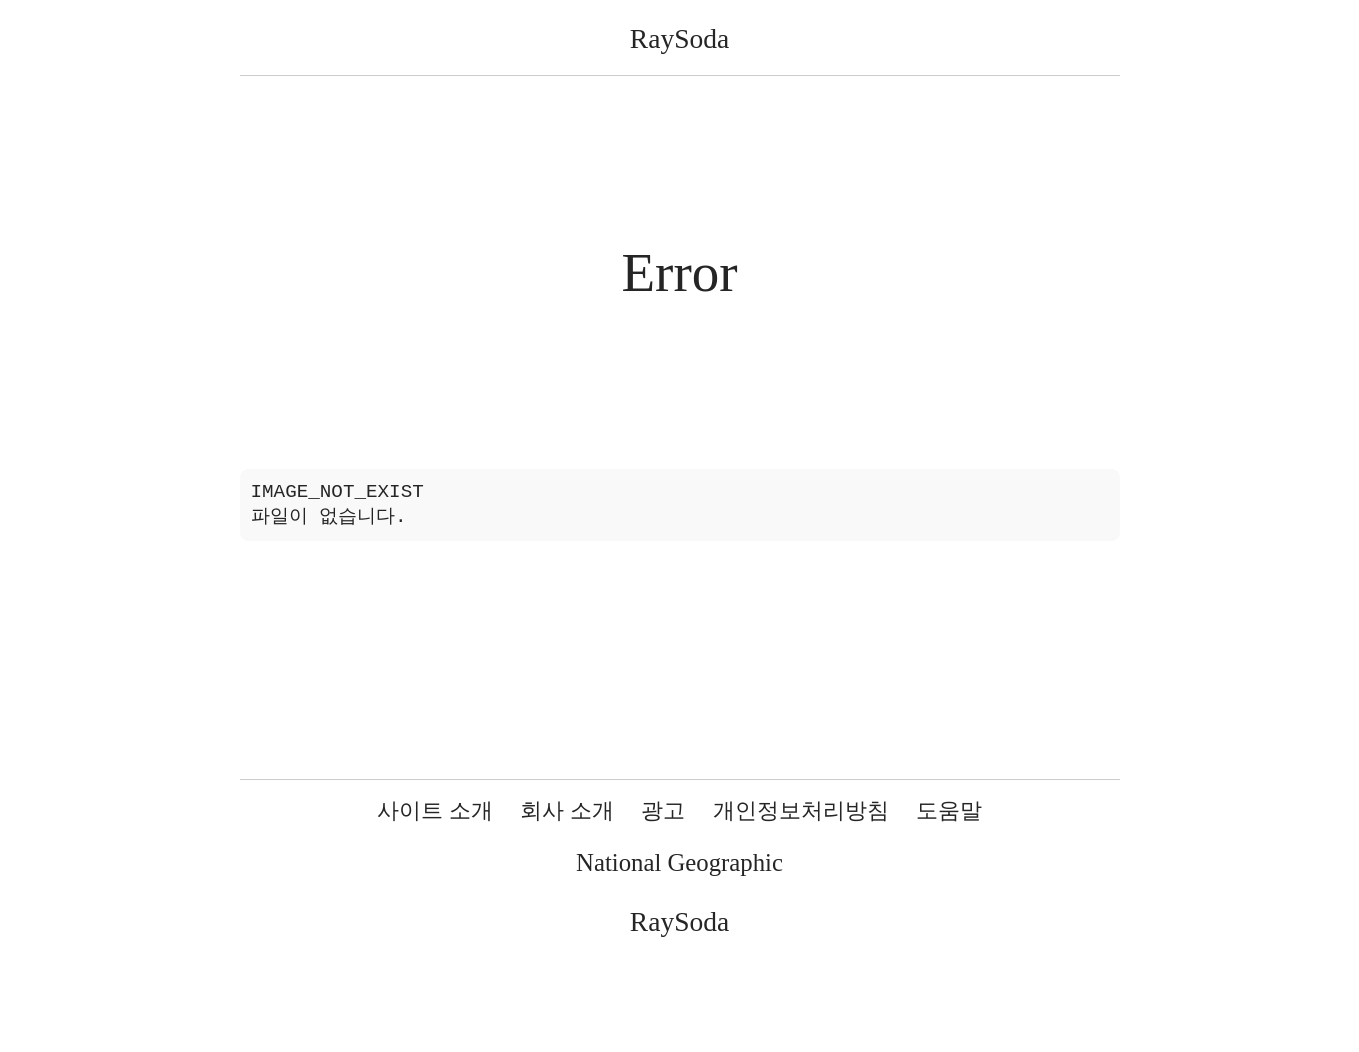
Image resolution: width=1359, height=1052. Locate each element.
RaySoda (679, 38)
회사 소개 (567, 810)
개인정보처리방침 (801, 810)
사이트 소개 (435, 810)
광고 (663, 810)
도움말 (949, 810)
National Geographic (679, 862)
